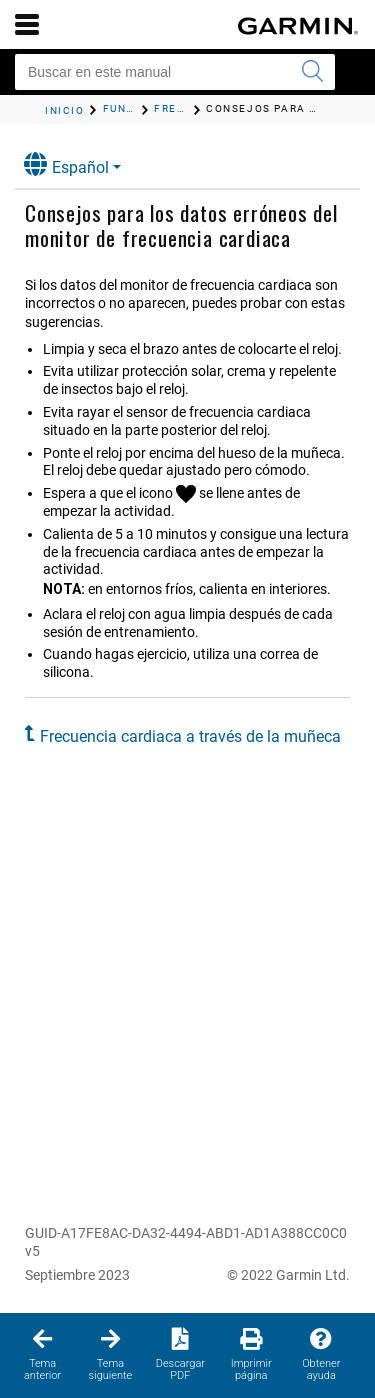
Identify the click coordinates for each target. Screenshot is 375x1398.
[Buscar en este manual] (175, 72)
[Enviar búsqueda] (312, 72)
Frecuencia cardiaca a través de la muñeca (190, 736)
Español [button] (66, 164)
